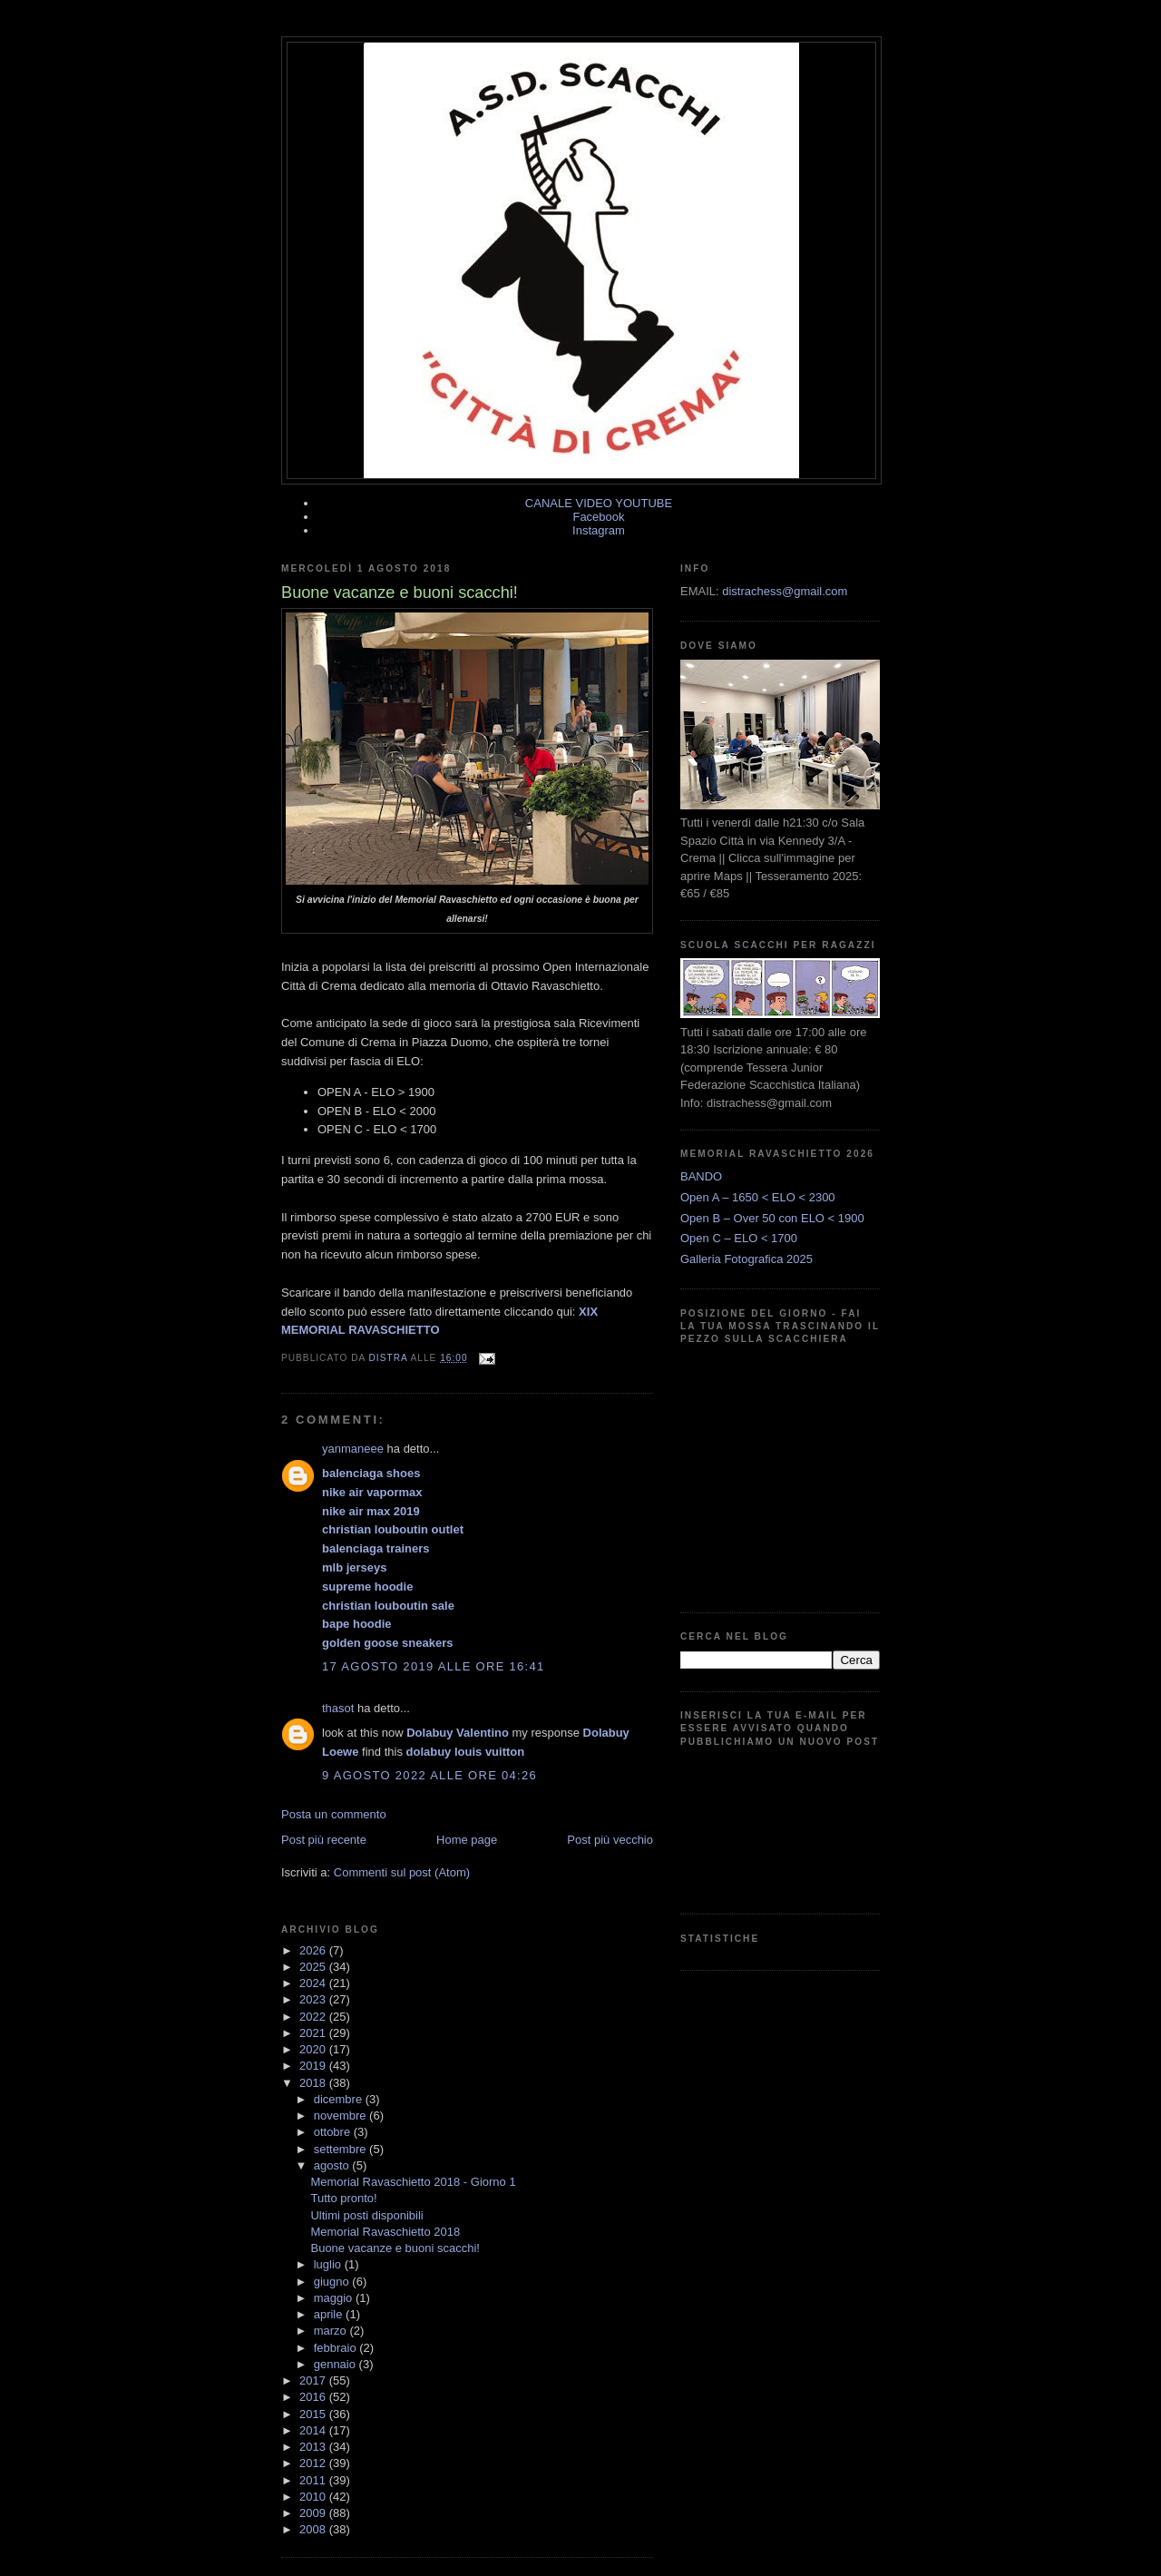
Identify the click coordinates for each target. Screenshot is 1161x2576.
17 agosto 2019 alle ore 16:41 (433, 1666)
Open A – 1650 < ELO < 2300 (757, 1197)
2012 (314, 2463)
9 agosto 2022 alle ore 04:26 (429, 1775)
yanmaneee (353, 1448)
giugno (333, 2281)
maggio (335, 2298)
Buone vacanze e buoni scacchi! (394, 2248)
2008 (314, 2529)
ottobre (334, 2132)
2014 (314, 2430)
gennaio (336, 2364)
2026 (314, 1950)
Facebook (598, 517)
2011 (314, 2480)
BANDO (701, 1176)
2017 (314, 2380)
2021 (314, 2033)
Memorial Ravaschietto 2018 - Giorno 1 (412, 2182)
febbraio (337, 2348)
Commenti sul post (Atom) (402, 1872)
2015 (314, 2414)
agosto (333, 2165)
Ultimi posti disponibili (366, 2215)
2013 (314, 2447)
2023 (314, 1999)
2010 (314, 2496)
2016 (314, 2397)
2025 (314, 1967)
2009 (314, 2513)
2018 (314, 2083)
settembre (341, 2149)
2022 (314, 2016)
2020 (314, 2049)
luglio (329, 2264)
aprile (330, 2314)
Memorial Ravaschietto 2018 (385, 2231)
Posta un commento (333, 1814)
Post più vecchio (610, 1839)
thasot (338, 1708)
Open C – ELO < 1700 (738, 1238)
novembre (341, 2115)
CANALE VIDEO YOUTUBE (598, 503)
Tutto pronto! (343, 2198)
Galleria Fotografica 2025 (746, 1259)
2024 (314, 1983)
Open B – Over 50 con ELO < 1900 (772, 1218)
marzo (332, 2330)
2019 (314, 2065)
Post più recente (323, 1839)
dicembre (340, 2099)
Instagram (598, 530)
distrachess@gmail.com (784, 591)
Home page (466, 1839)
